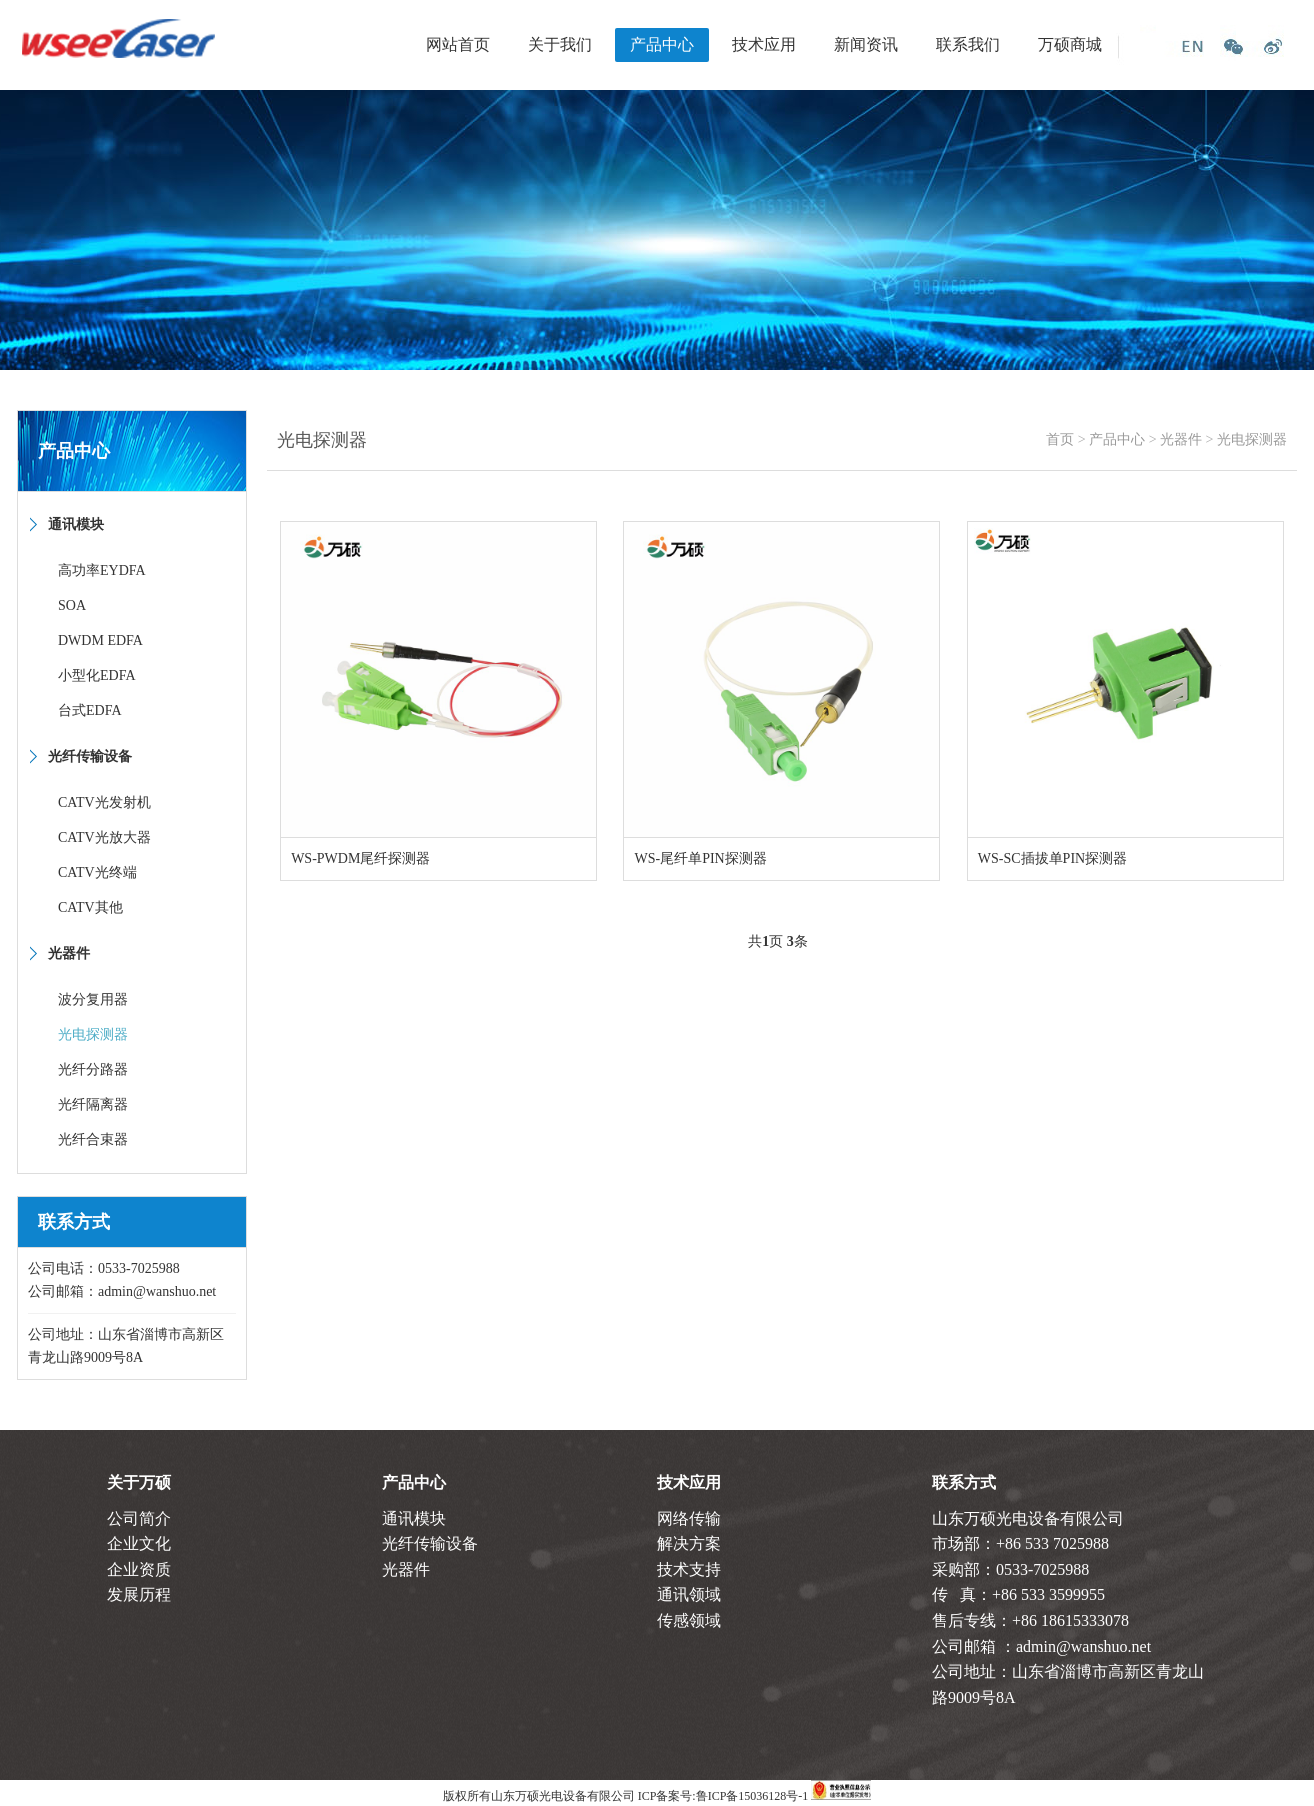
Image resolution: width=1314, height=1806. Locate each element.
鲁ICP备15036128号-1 (752, 1796)
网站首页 (458, 44)
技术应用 (764, 44)
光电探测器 (1252, 439)
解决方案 (689, 1543)
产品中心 (662, 44)
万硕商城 (1070, 44)
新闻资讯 (866, 44)
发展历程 (139, 1594)
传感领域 (689, 1620)
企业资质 (139, 1569)
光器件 (1181, 439)
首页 (1060, 439)
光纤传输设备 (430, 1543)
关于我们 (560, 44)
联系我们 (968, 44)
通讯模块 (414, 1518)
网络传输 (689, 1518)
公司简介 (139, 1518)
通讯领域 (689, 1594)
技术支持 (689, 1569)
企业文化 (139, 1543)
